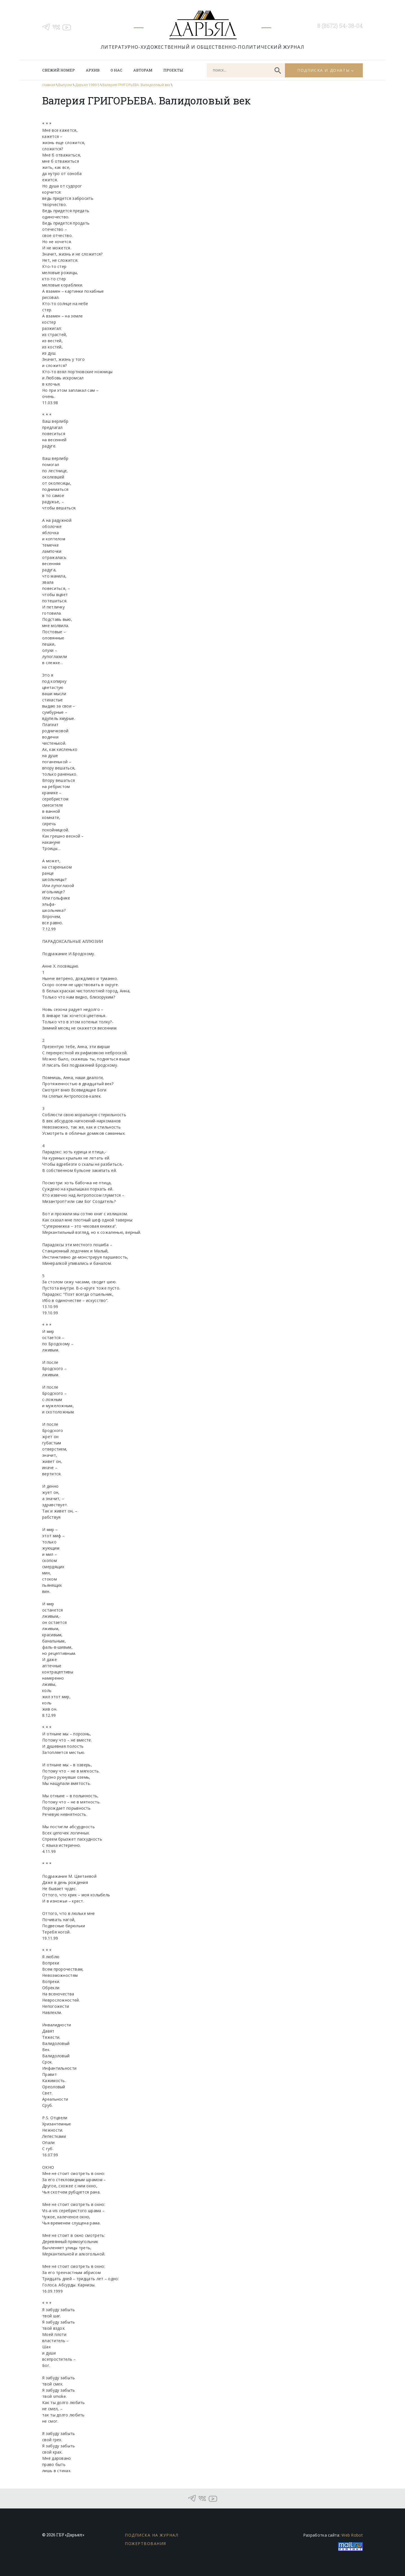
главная (48, 84)
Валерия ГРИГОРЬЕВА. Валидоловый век (136, 84)
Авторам (142, 70)
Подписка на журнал (151, 2535)
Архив (93, 70)
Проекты (173, 70)
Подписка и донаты (323, 70)
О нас (116, 70)
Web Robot (352, 2535)
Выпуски (65, 84)
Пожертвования (145, 2543)
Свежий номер (58, 70)
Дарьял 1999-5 (87, 84)
